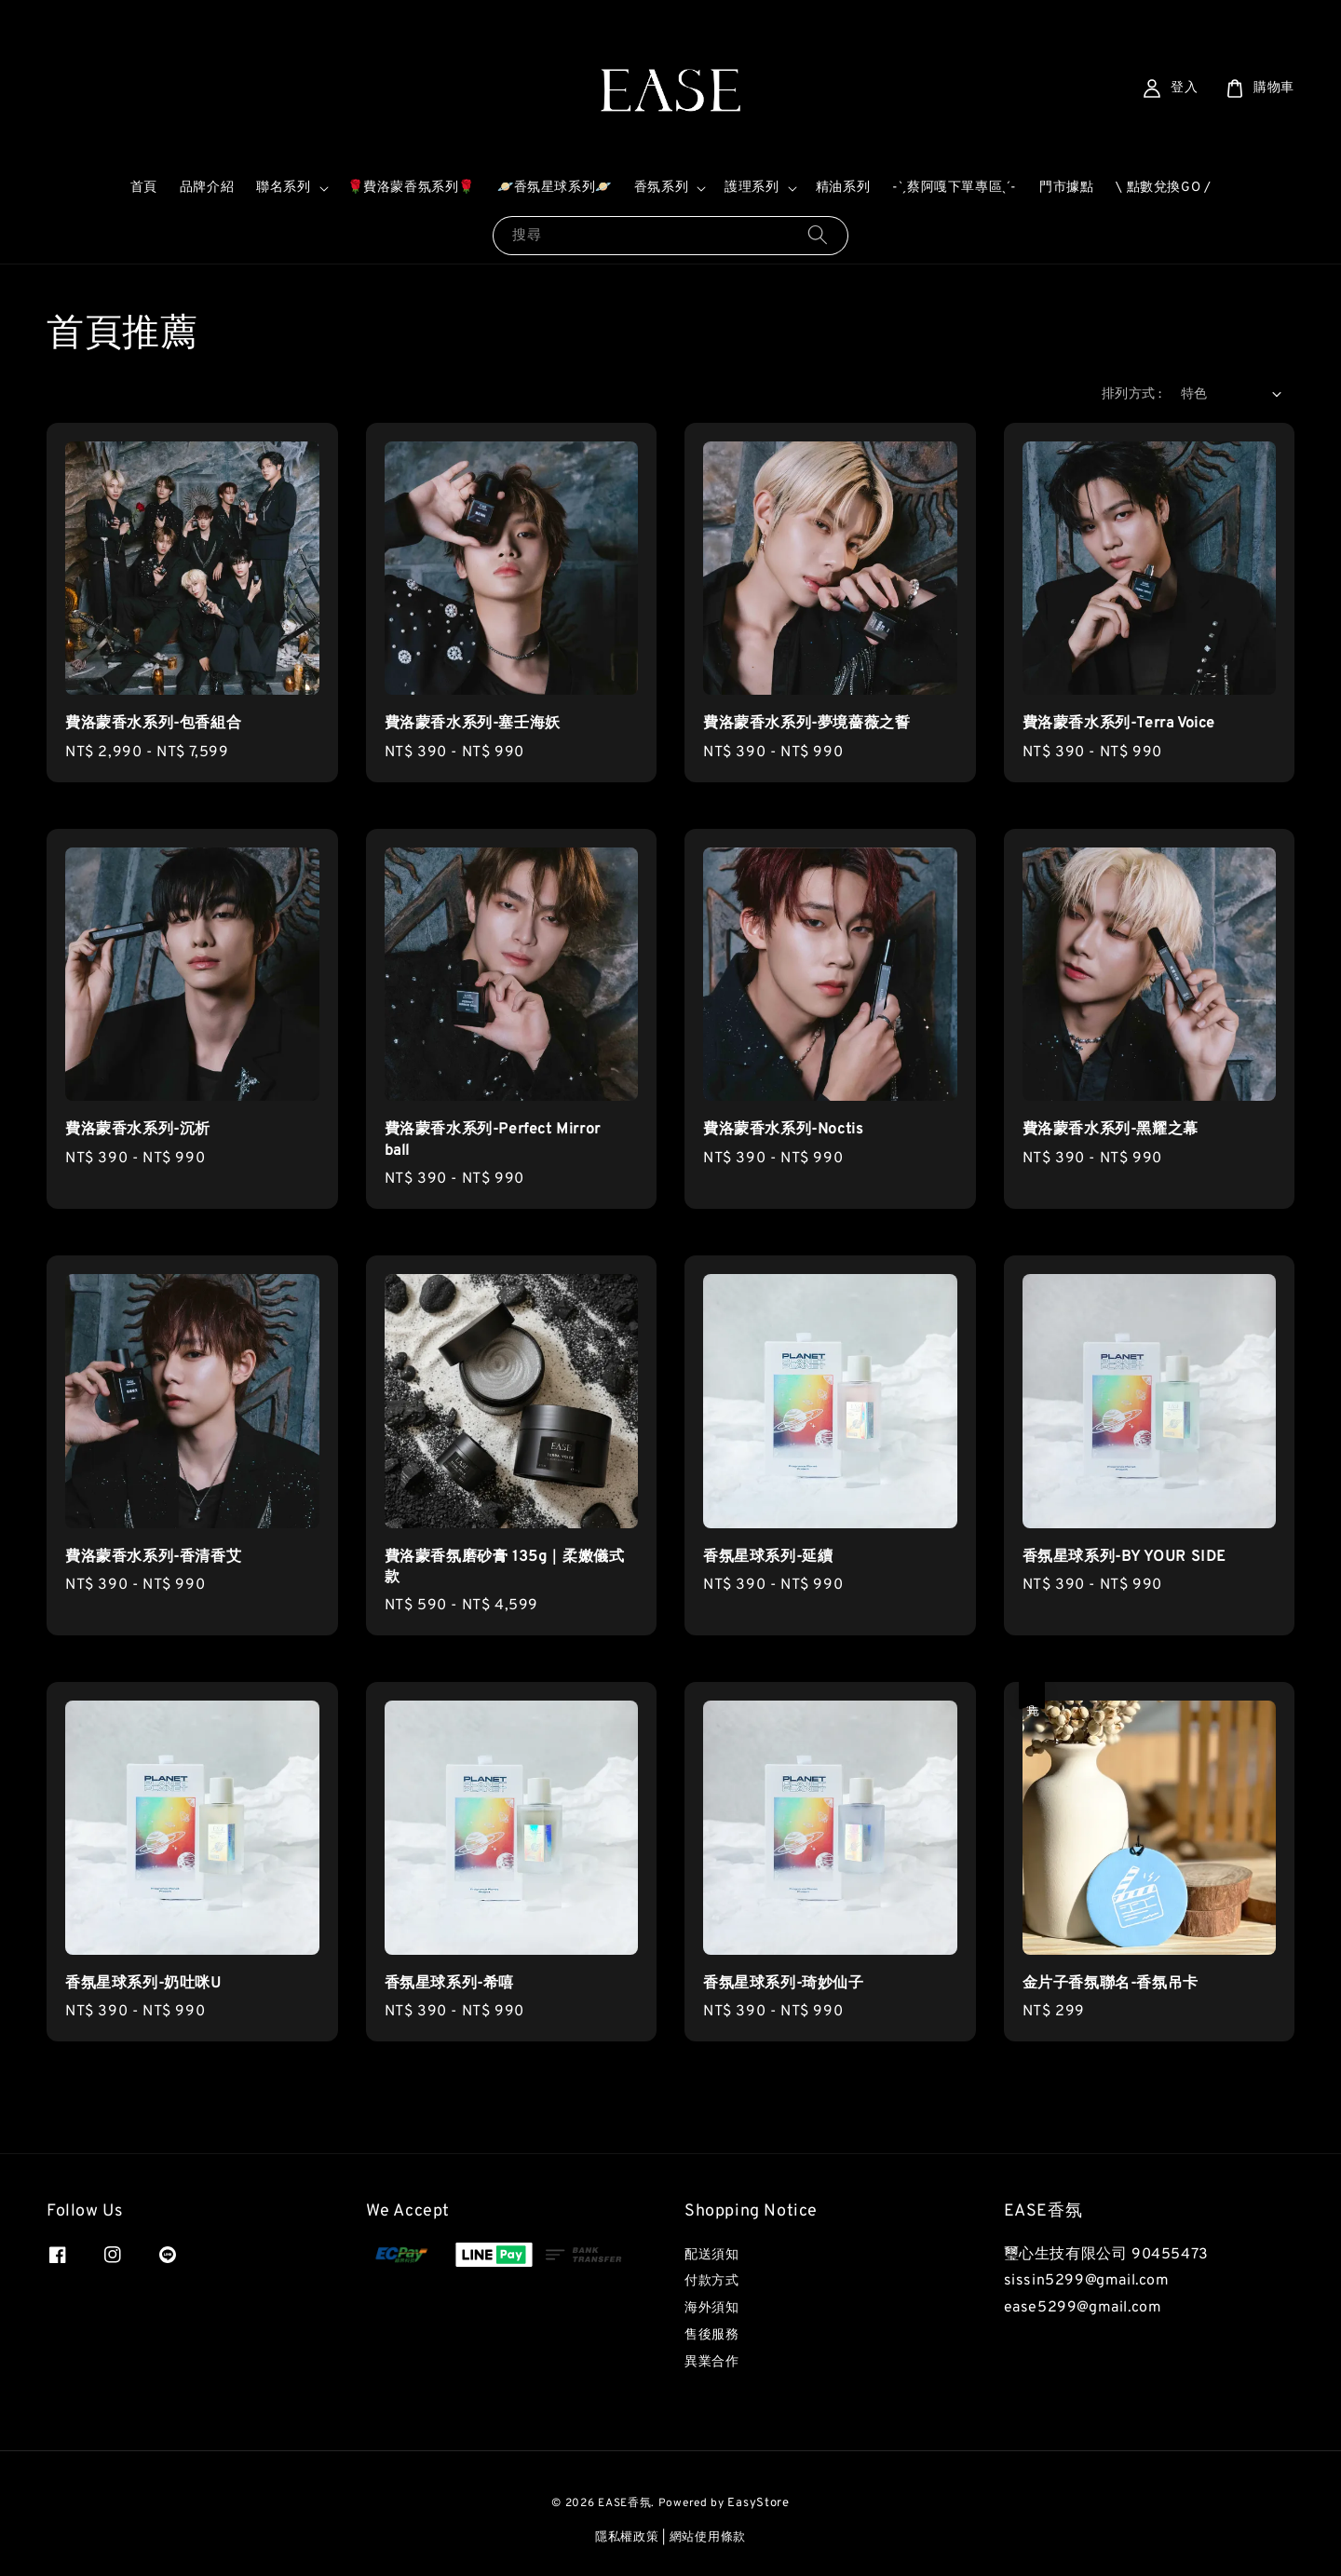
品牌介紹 (207, 188)
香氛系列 (661, 188)
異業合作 (711, 2362)
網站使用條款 (708, 2537)
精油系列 (843, 188)
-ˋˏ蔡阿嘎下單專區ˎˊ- (954, 188)
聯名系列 (283, 188)
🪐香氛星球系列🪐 (554, 188)
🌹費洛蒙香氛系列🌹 (411, 188)
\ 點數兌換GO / (1163, 188)
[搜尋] (817, 235)
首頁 (143, 188)
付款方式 (711, 2281)
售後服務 (711, 2335)
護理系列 (752, 188)
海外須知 (711, 2308)
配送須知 (711, 2255)
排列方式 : (1131, 394)
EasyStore (758, 2503)
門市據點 (1066, 188)
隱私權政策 (627, 2537)
